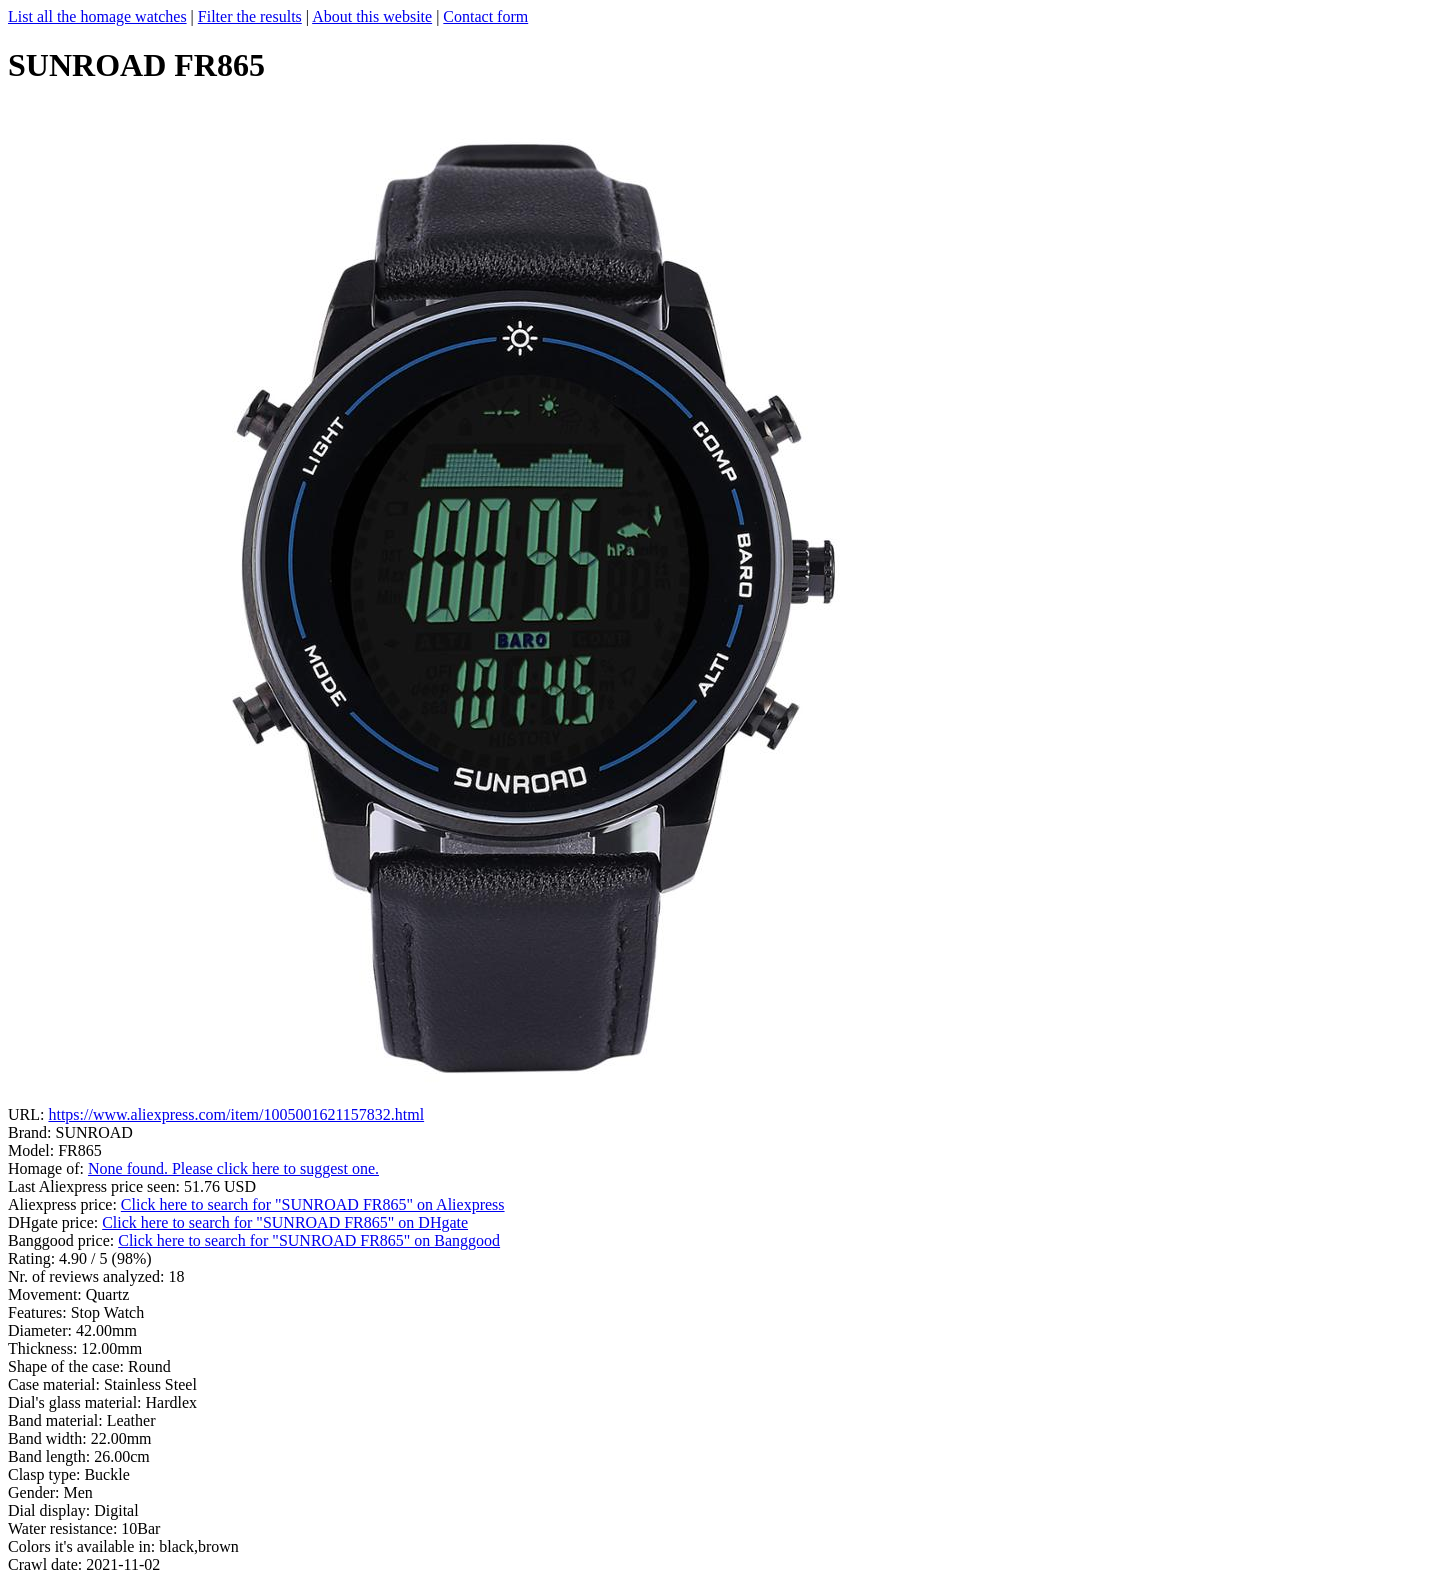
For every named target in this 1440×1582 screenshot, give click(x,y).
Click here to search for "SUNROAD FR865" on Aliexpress (313, 1204)
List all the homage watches (97, 16)
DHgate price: (55, 1222)
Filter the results (250, 16)
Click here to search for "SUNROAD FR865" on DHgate (285, 1222)
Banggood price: (63, 1240)
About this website (372, 16)
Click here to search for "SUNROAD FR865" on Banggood (309, 1240)
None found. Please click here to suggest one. (233, 1168)
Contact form (485, 16)
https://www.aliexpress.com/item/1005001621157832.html (236, 1114)
